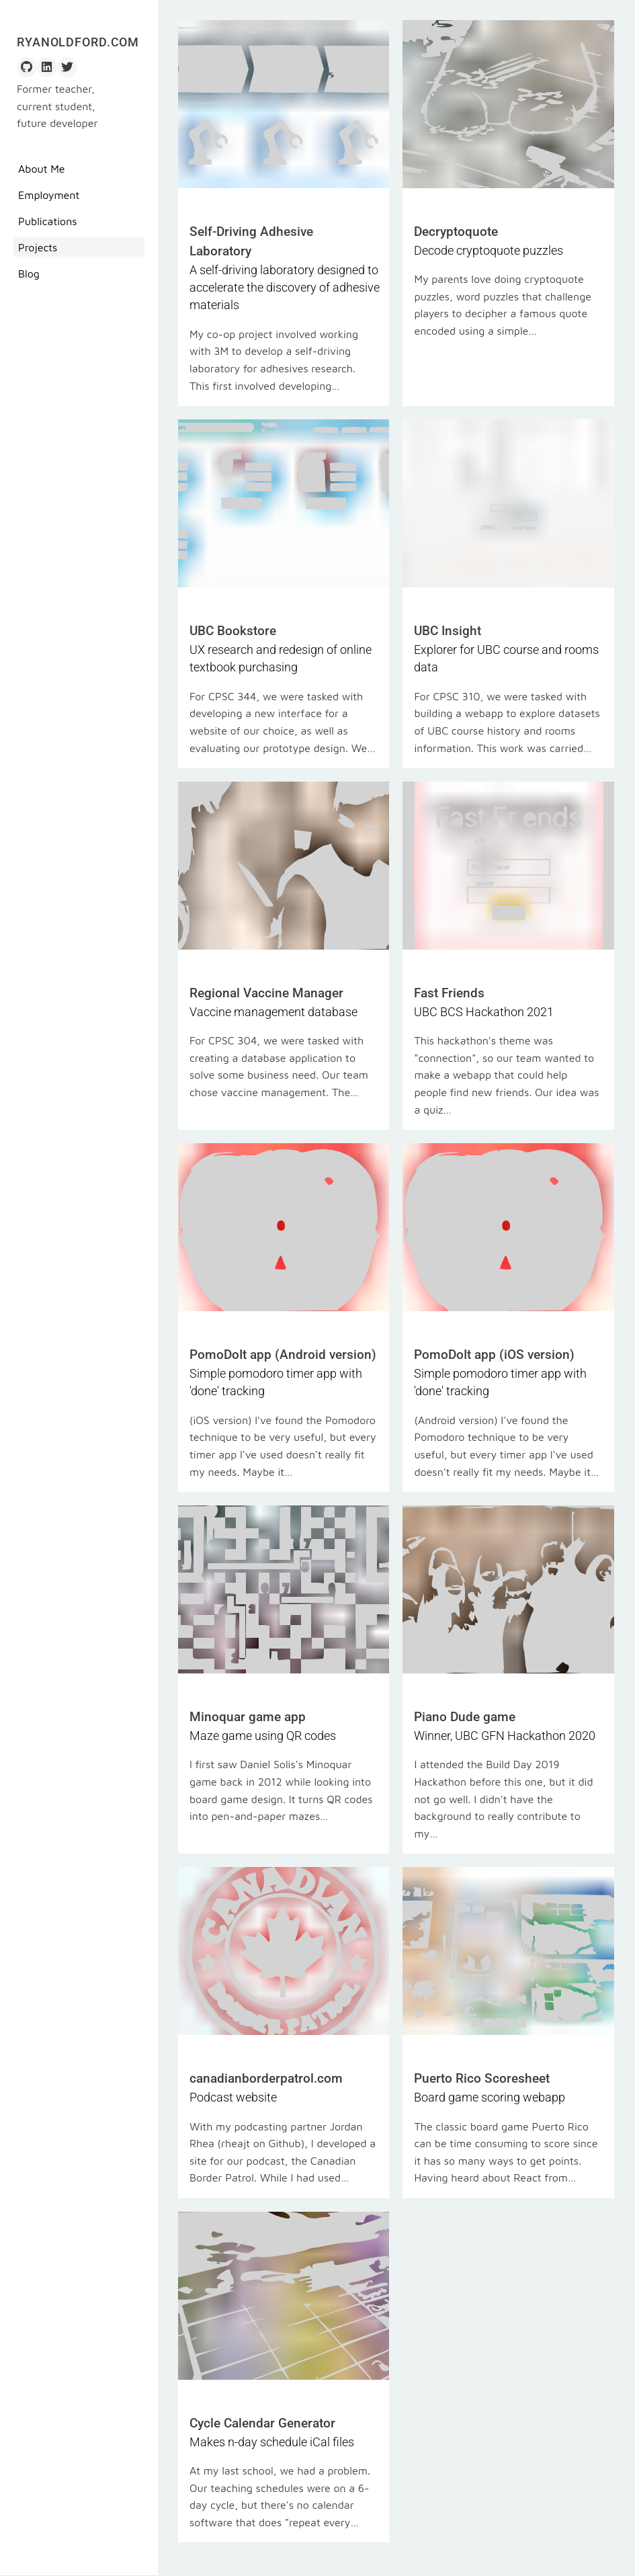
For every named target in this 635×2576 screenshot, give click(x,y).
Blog (29, 273)
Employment (48, 195)
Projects (37, 247)
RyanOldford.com (78, 42)
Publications (47, 221)
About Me (41, 169)
